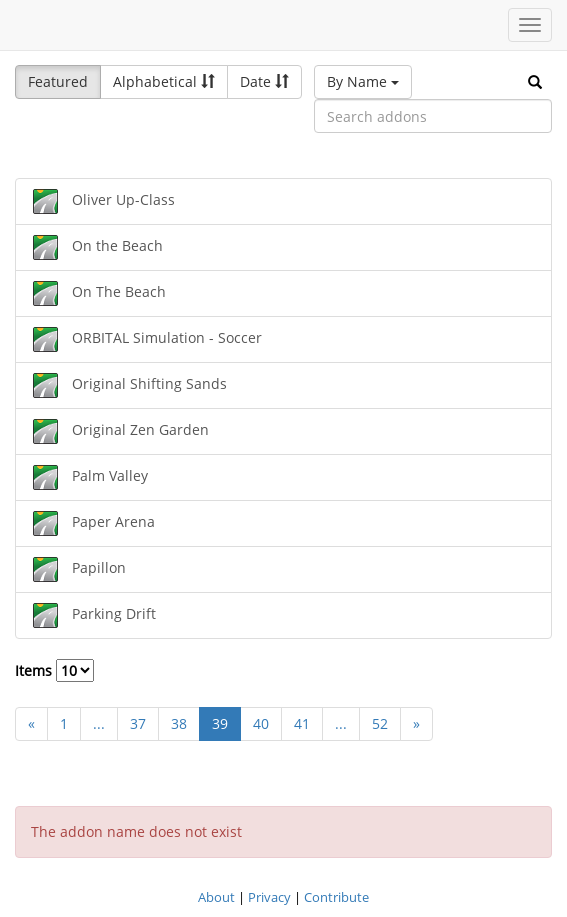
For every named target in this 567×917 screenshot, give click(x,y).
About (216, 897)
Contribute (336, 897)
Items (54, 670)
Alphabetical (164, 81)
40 (261, 723)
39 (220, 723)
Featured (58, 81)
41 (302, 723)
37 (138, 723)
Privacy (269, 897)
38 (179, 723)
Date (264, 81)
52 (380, 723)
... (99, 723)
